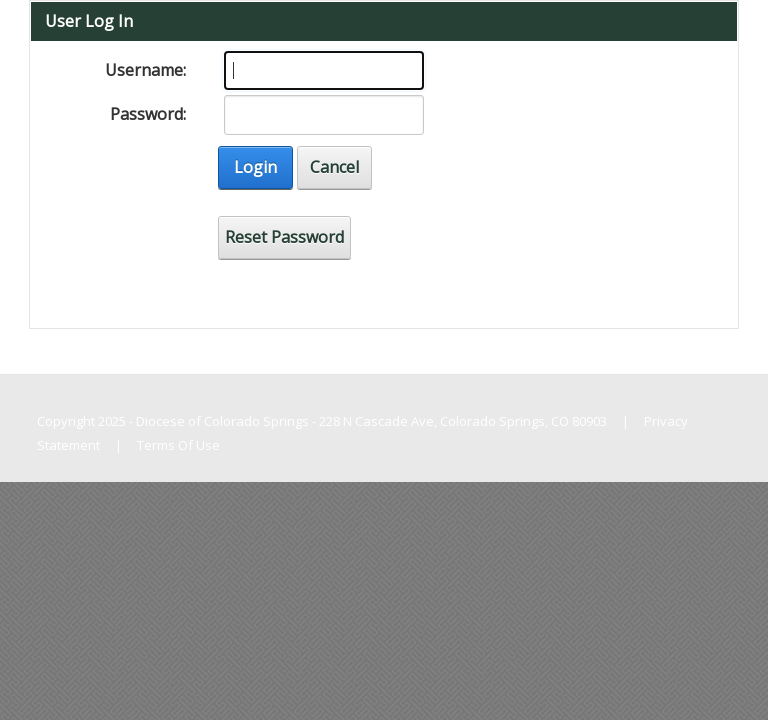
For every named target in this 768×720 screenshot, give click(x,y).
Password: (148, 114)
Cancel (334, 167)
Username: (145, 70)
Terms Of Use (178, 445)
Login (255, 167)
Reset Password (284, 237)
